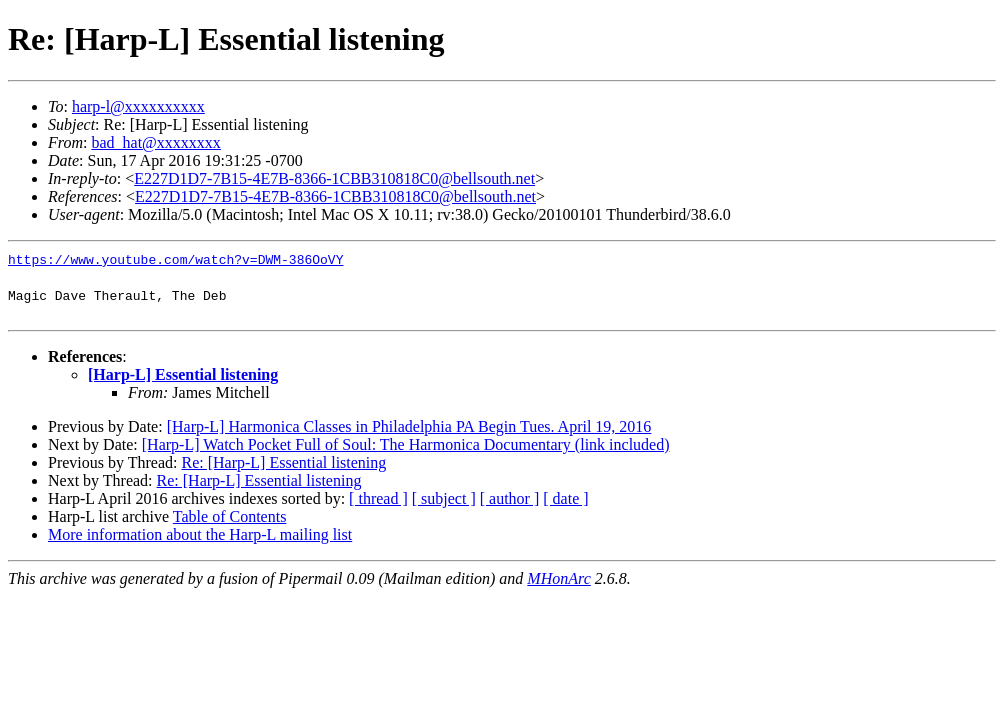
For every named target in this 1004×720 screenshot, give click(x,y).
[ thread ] (378, 498)
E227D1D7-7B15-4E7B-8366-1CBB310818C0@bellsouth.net (334, 178)
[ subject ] (444, 498)
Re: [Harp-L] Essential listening (283, 462)
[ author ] (510, 498)
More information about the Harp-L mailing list (200, 534)
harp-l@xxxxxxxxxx (138, 106)
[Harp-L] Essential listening (183, 374)
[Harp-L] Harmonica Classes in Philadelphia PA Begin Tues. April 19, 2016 (409, 426)
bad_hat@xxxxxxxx (155, 142)
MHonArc (558, 578)
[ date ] (565, 498)
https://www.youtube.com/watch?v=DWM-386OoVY (175, 259)
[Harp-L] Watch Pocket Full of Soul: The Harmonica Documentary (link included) (406, 444)
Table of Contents (230, 516)
